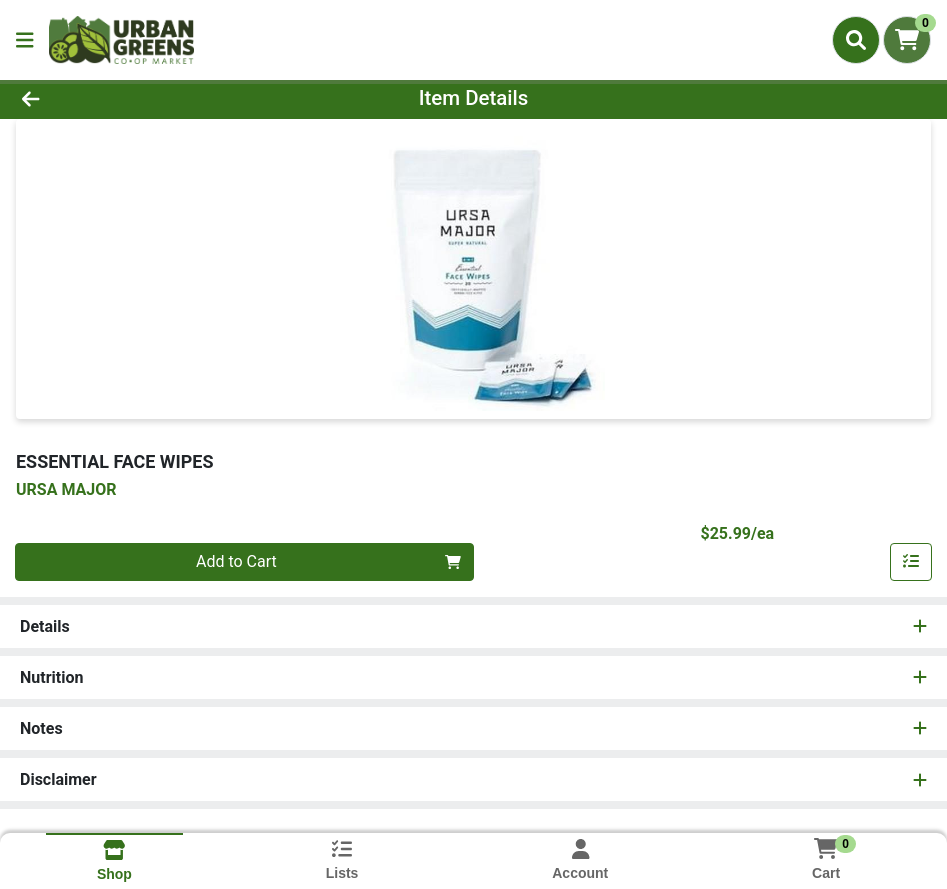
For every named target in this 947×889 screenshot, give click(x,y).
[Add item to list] (911, 562)
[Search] (856, 40)
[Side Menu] (25, 40)
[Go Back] (130, 98)
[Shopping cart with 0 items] (907, 40)
